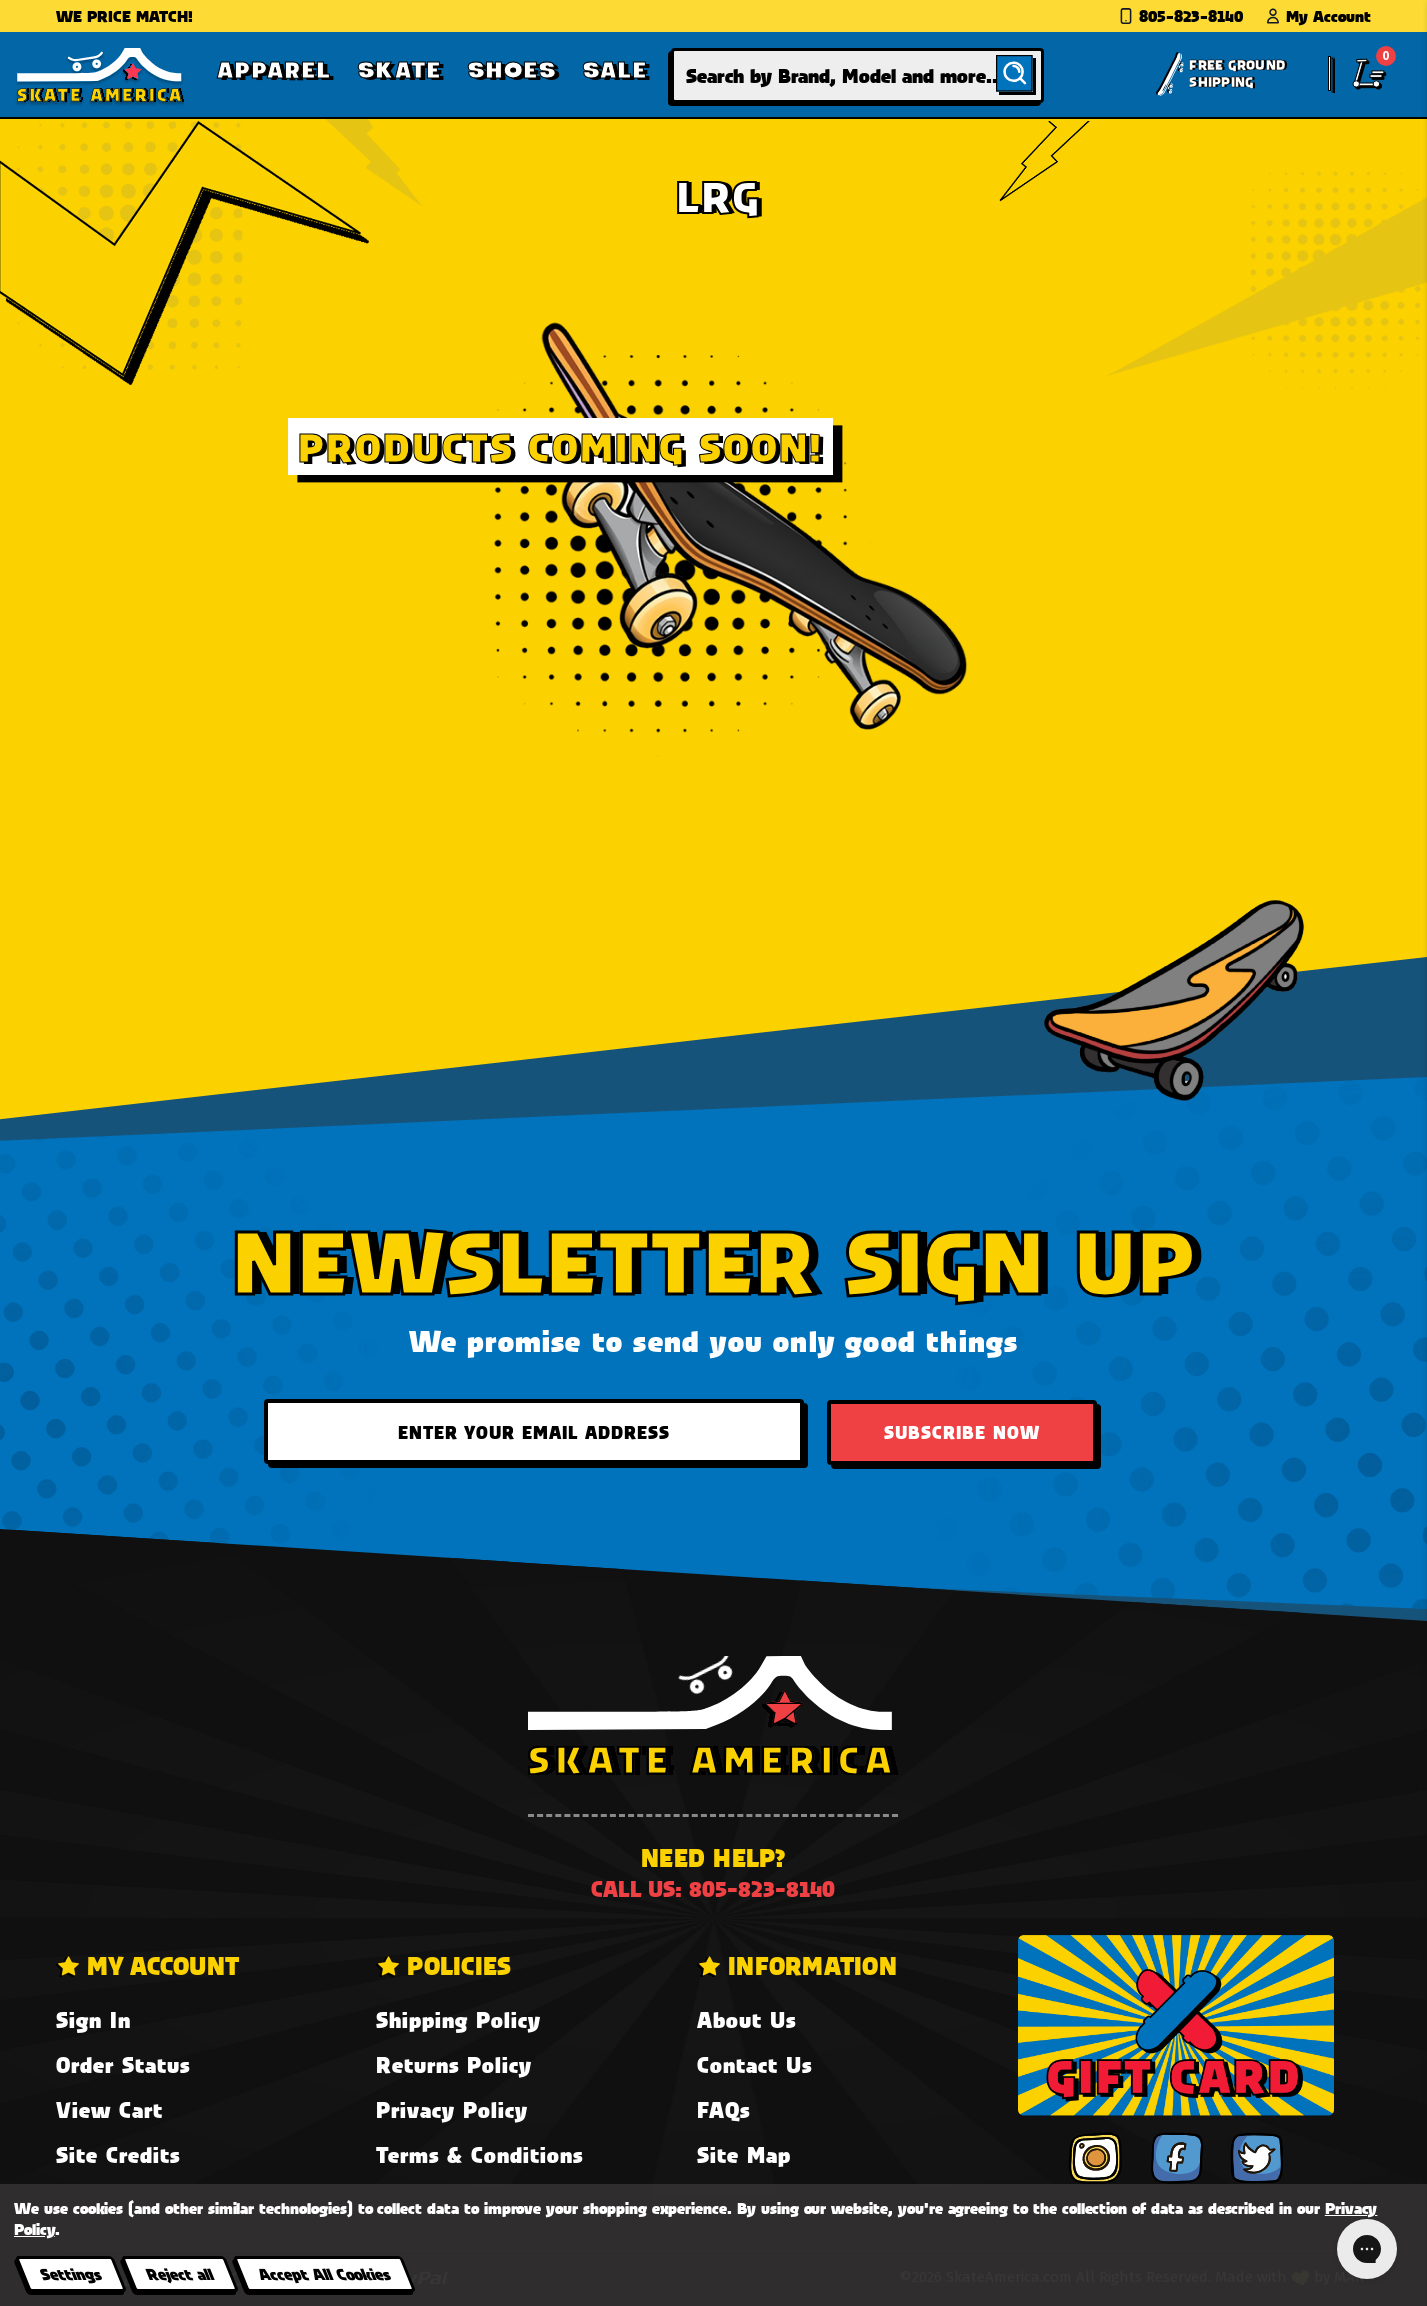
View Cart (109, 2109)
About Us (746, 2019)
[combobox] (857, 75)
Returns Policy (454, 2064)
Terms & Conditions (479, 2154)
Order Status (123, 2064)
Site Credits (118, 2154)
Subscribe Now (962, 1432)
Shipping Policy (458, 2019)
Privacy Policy (452, 2109)
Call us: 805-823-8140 (713, 1888)
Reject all (179, 2273)
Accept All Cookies (324, 2273)
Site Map (744, 2154)
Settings (70, 2273)
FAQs (723, 2109)
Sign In (93, 2019)
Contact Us (754, 2064)
